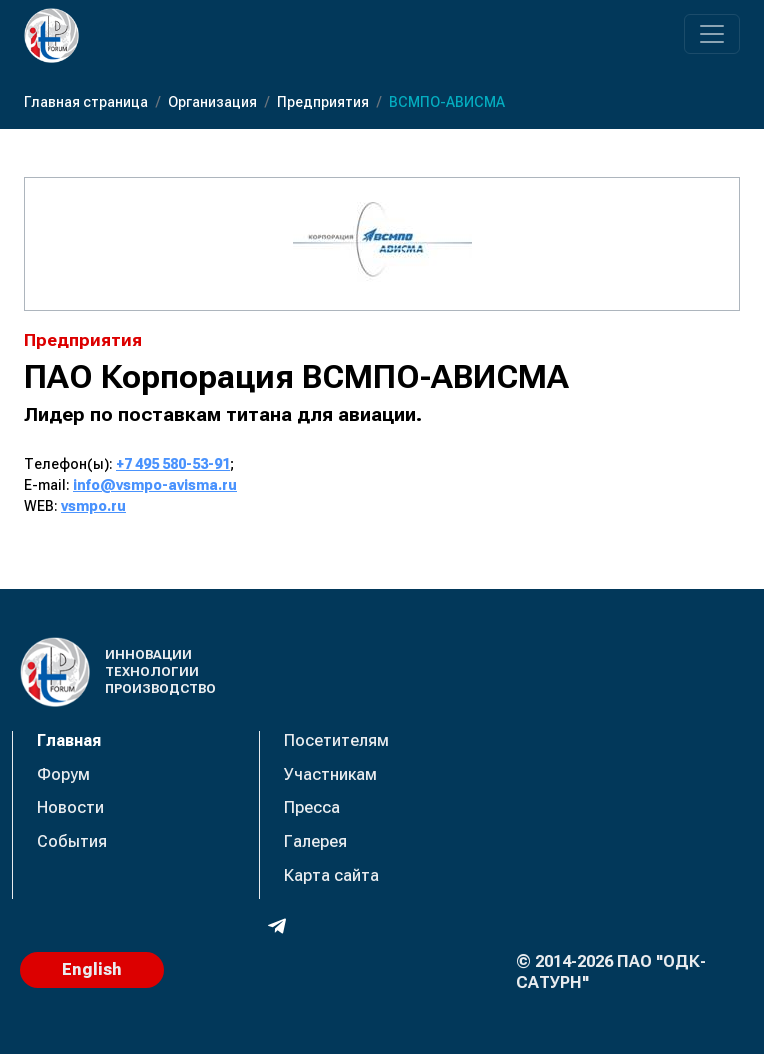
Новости (70, 807)
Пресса (312, 807)
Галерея (315, 841)
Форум (63, 774)
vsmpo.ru (93, 506)
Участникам (330, 774)
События (72, 841)
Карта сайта (331, 875)
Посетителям (336, 740)
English (92, 969)
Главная (69, 740)
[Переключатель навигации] (712, 34)
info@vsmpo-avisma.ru (155, 485)
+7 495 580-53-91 (173, 464)
